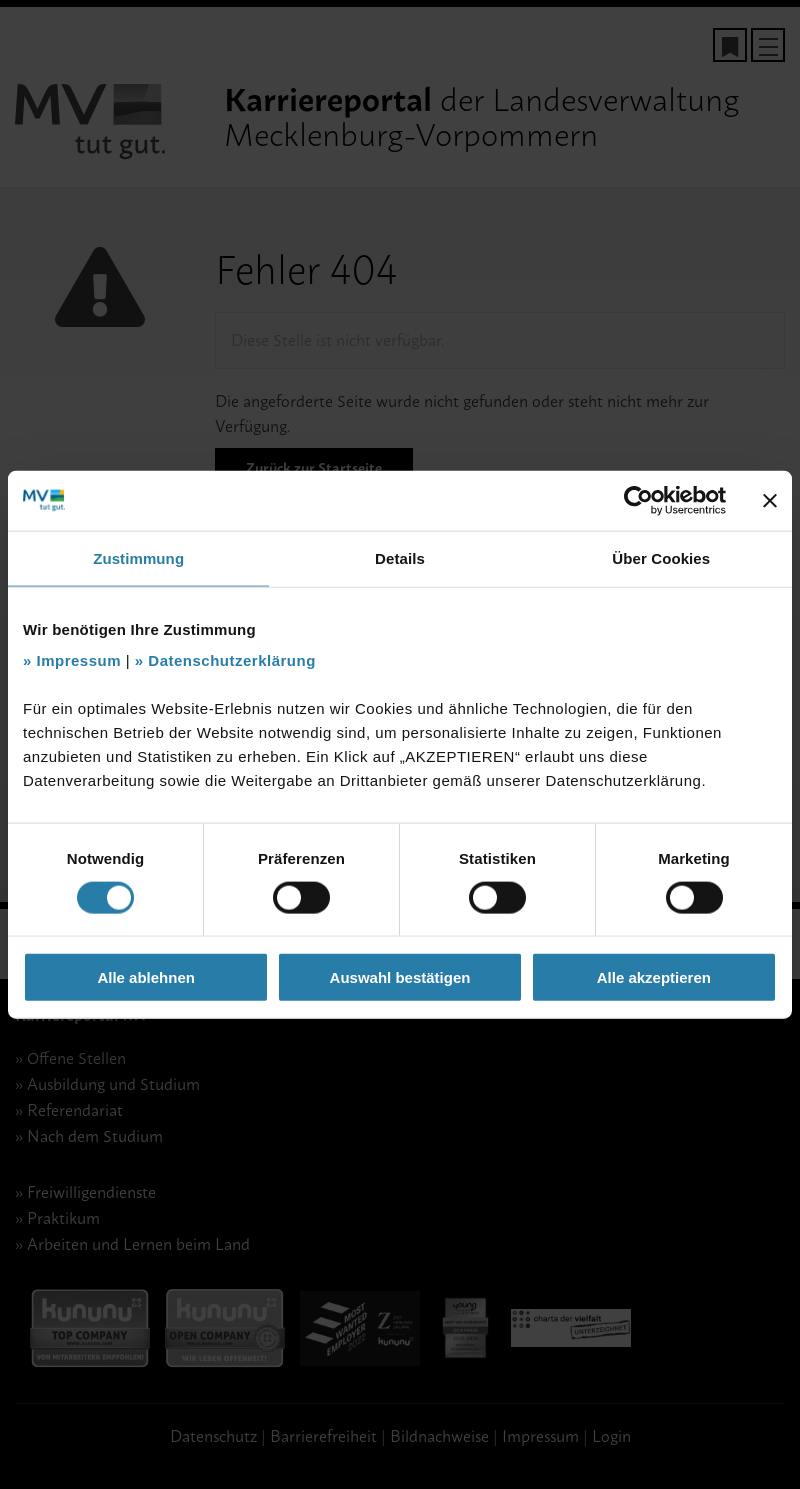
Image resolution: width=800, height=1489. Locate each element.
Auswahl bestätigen (400, 977)
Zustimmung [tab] (138, 557)
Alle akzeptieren (654, 977)
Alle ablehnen (146, 977)
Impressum (79, 660)
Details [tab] (400, 557)
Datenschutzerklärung (232, 660)
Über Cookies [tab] (661, 557)
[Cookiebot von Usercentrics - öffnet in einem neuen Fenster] (638, 500)
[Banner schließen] (770, 500)
